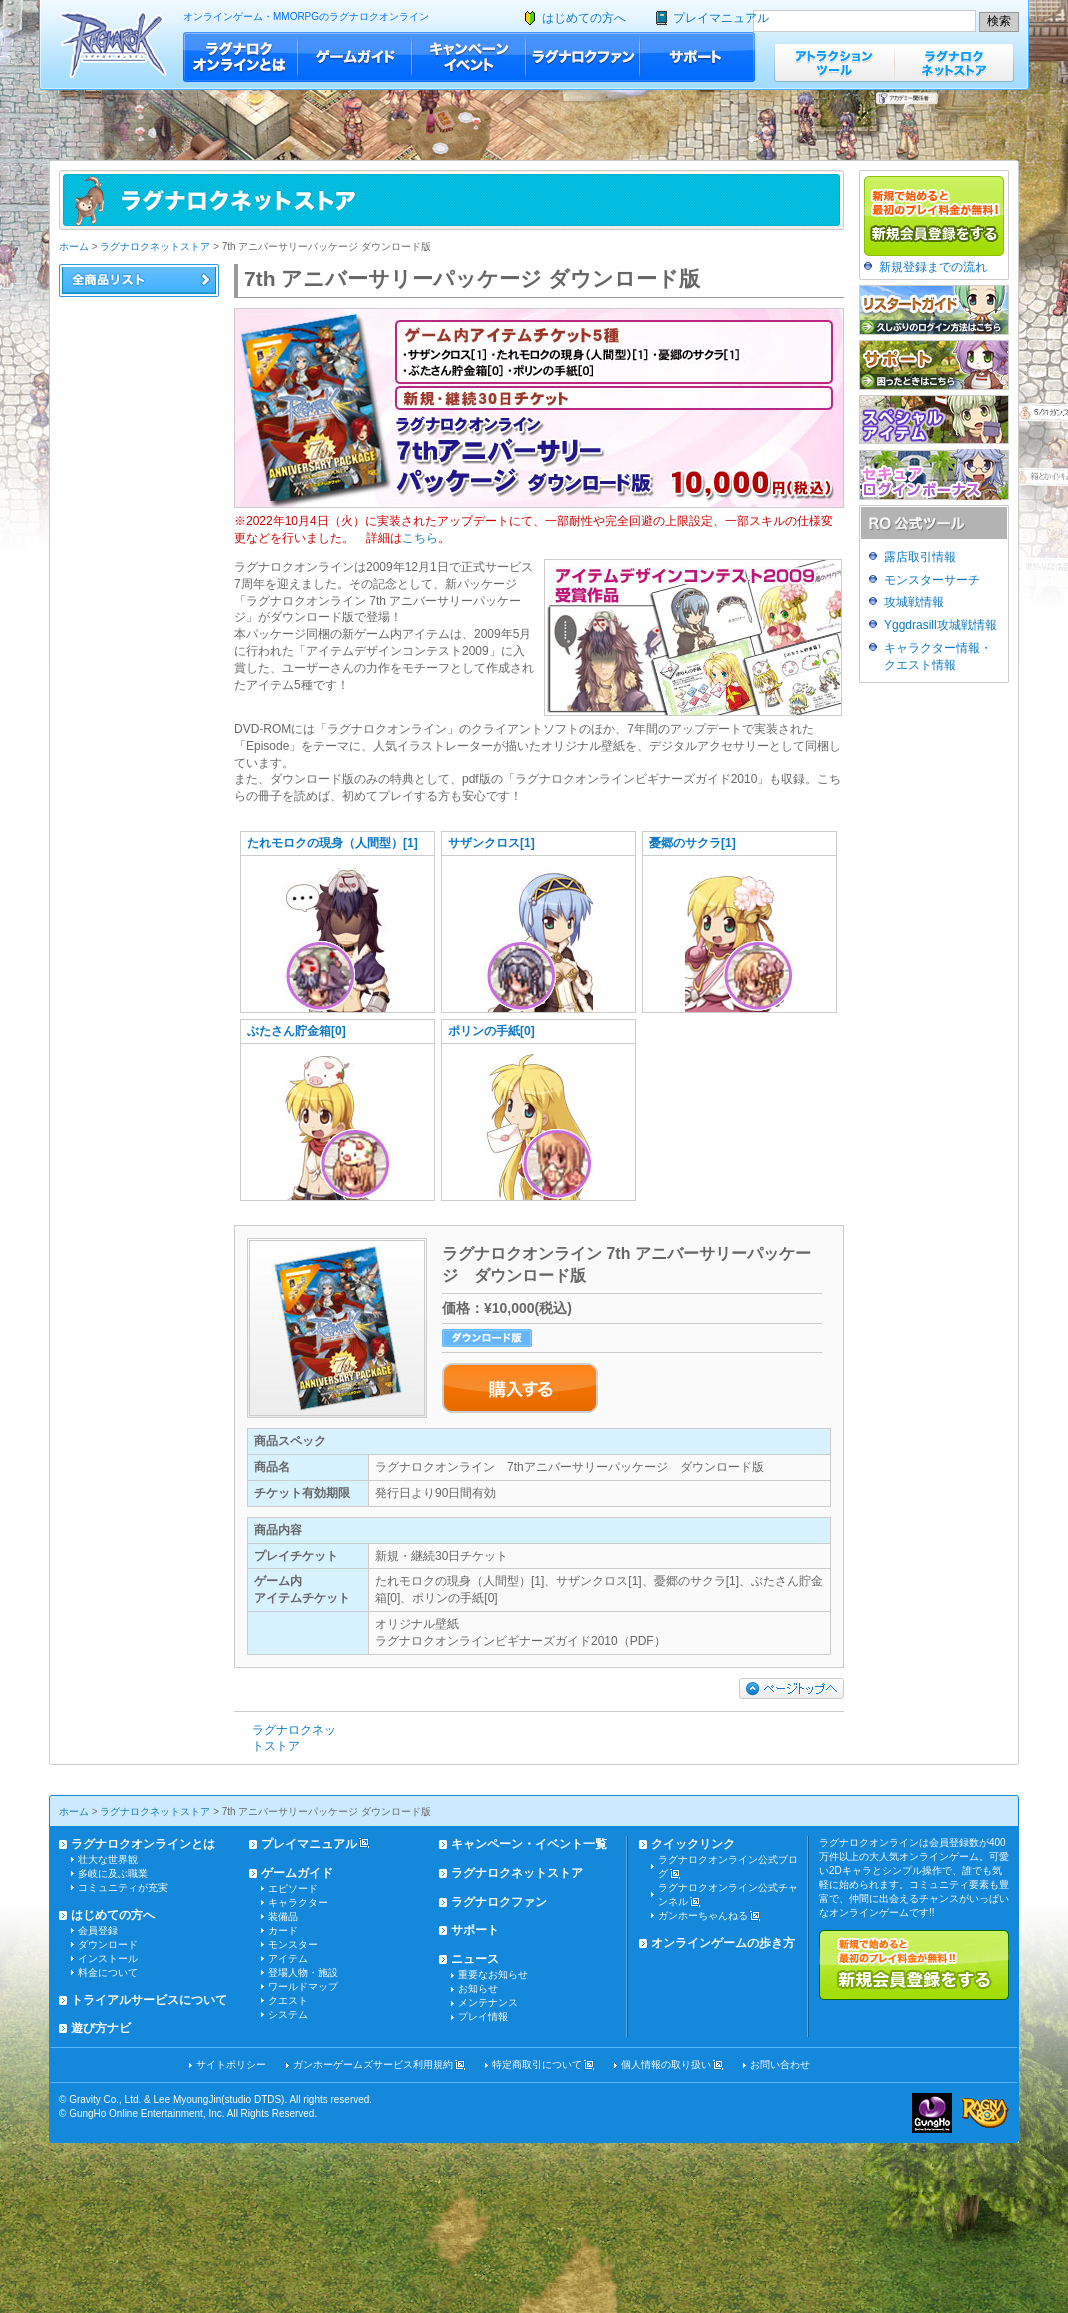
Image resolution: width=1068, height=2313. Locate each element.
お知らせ (478, 1988)
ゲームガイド (355, 57)
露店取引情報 (920, 557)
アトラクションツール (834, 62)
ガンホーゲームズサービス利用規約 (373, 2064)
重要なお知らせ (493, 1974)
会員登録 (98, 1930)
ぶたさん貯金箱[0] (296, 1031)
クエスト (288, 2000)
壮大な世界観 (108, 1859)
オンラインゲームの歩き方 (723, 1943)
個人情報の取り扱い (666, 2064)
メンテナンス (488, 2002)
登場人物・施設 (303, 1972)
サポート (697, 57)
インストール (108, 1958)
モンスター (293, 1944)
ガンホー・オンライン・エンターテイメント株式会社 (932, 2113)
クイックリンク (693, 1844)
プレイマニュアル (721, 18)
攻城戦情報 (914, 602)
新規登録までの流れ (933, 267)
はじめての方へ (584, 18)
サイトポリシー (231, 2064)
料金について (108, 1972)
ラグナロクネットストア (954, 62)
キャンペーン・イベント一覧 (529, 1844)
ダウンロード (108, 1944)
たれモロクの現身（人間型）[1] (332, 843)
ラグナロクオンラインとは (240, 57)
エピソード (293, 1888)
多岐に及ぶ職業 (113, 1873)
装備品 (283, 1916)
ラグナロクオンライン (113, 44)
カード (283, 1930)
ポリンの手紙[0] (491, 1031)
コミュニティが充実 (123, 1887)
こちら (420, 538)
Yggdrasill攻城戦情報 (940, 625)
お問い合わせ (780, 2064)
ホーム (74, 246)
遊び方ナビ (101, 2028)
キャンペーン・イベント (469, 57)
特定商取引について (537, 2064)
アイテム (288, 1958)
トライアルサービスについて (149, 2000)
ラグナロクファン (583, 57)
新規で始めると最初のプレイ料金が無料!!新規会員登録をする (914, 1965)
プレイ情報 (483, 2016)
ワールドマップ (303, 1986)
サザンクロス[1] (491, 843)
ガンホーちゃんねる (703, 1915)
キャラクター (298, 1902)
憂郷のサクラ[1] (692, 843)
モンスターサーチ (932, 580)
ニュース (475, 1959)
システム (288, 2014)
